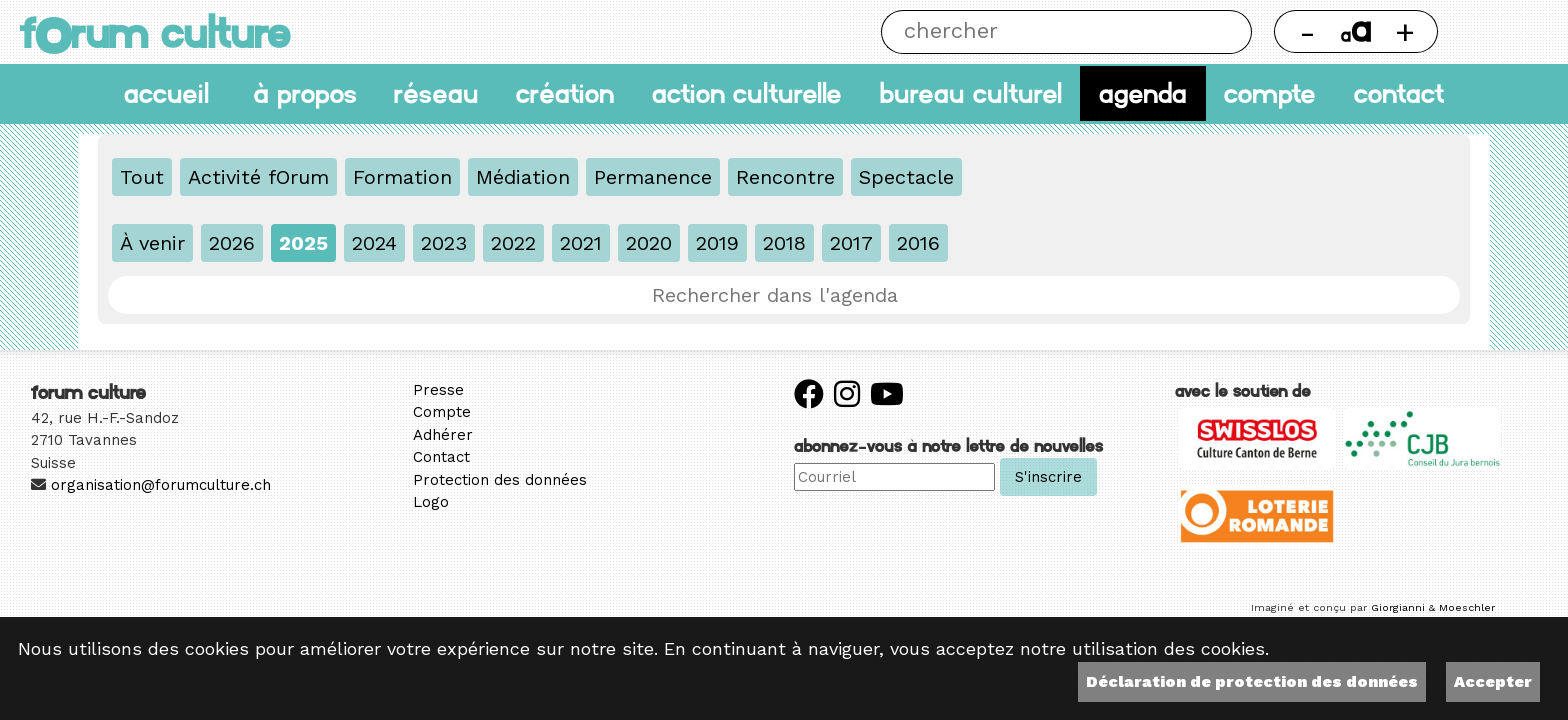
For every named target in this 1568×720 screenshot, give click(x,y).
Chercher (1230, 32)
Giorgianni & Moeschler (1433, 607)
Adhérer (443, 435)
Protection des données (500, 480)
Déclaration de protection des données (1252, 681)
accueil (166, 93)
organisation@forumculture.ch (161, 485)
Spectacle (906, 177)
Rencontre (785, 177)
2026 (232, 243)
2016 (918, 243)
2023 (444, 243)
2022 (513, 243)
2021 (581, 243)
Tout (142, 177)
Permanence (653, 177)
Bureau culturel (970, 93)
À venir (152, 243)
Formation (402, 177)
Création (565, 93)
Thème (1504, 32)
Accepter (1493, 681)
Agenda (1143, 93)
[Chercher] (1044, 32)
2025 (303, 243)
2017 (851, 243)
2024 (374, 243)
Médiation (523, 177)
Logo (431, 502)
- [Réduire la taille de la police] (1307, 31)
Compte (1270, 93)
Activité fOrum (258, 177)
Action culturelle (747, 93)
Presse (438, 390)
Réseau (436, 93)
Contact (1399, 93)
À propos (305, 93)
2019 (717, 243)
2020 (649, 243)
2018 (784, 243)
